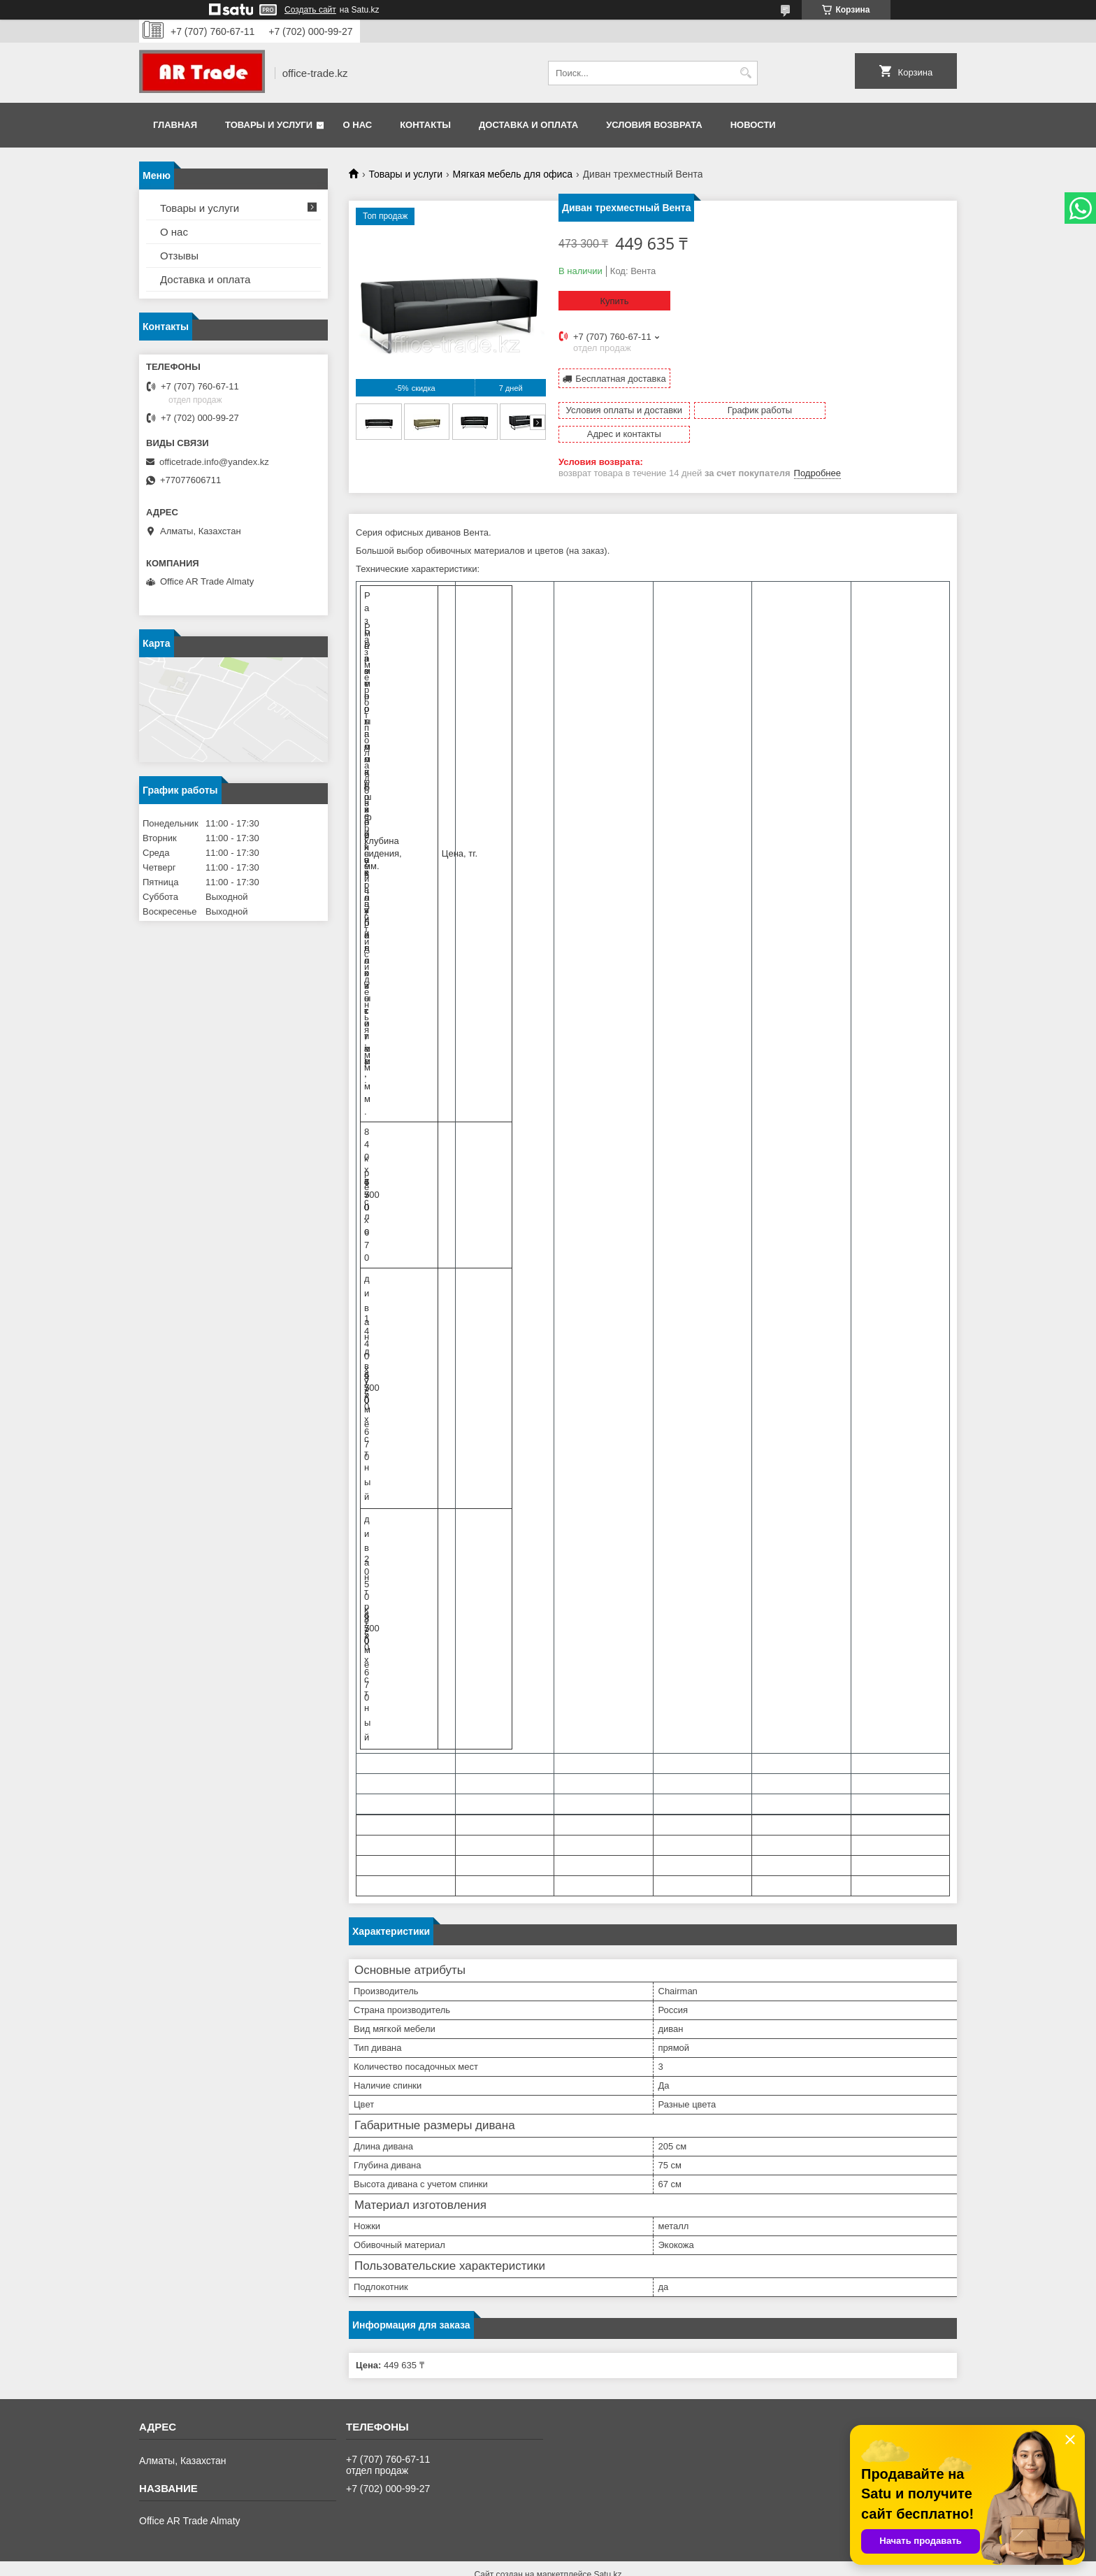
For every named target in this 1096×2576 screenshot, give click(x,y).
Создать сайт (310, 10)
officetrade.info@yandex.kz (214, 462)
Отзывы (179, 256)
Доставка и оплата (528, 125)
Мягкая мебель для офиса (513, 174)
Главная (175, 125)
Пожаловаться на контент (594, 2563)
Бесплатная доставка (620, 378)
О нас (358, 125)
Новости (753, 125)
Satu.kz (607, 2550)
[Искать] (745, 73)
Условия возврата (654, 125)
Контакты (425, 125)
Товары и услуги (268, 125)
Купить (614, 301)
